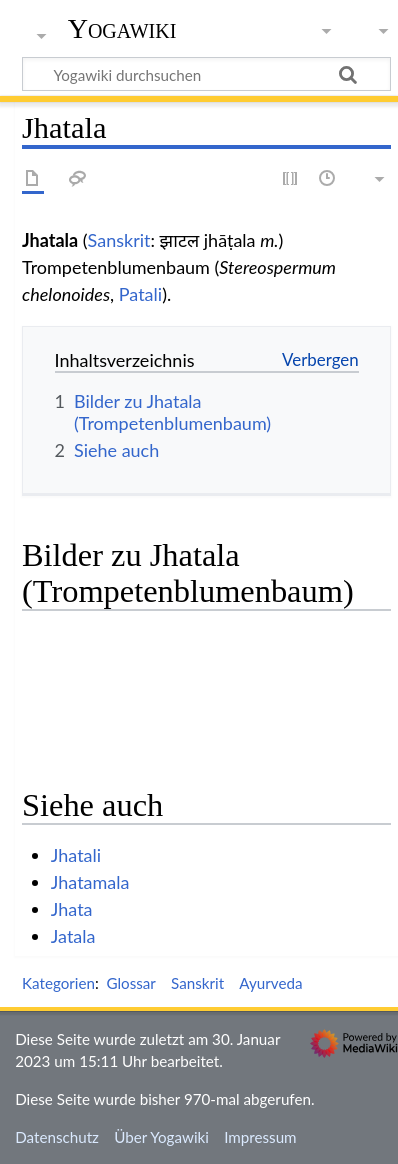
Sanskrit (119, 240)
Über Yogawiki (161, 1137)
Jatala (73, 936)
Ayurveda (270, 983)
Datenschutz (57, 1137)
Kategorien (58, 983)
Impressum (260, 1137)
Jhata (72, 909)
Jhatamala (90, 882)
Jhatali (76, 855)
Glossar (130, 983)
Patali (140, 294)
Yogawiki (122, 29)
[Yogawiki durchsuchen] (206, 74)
